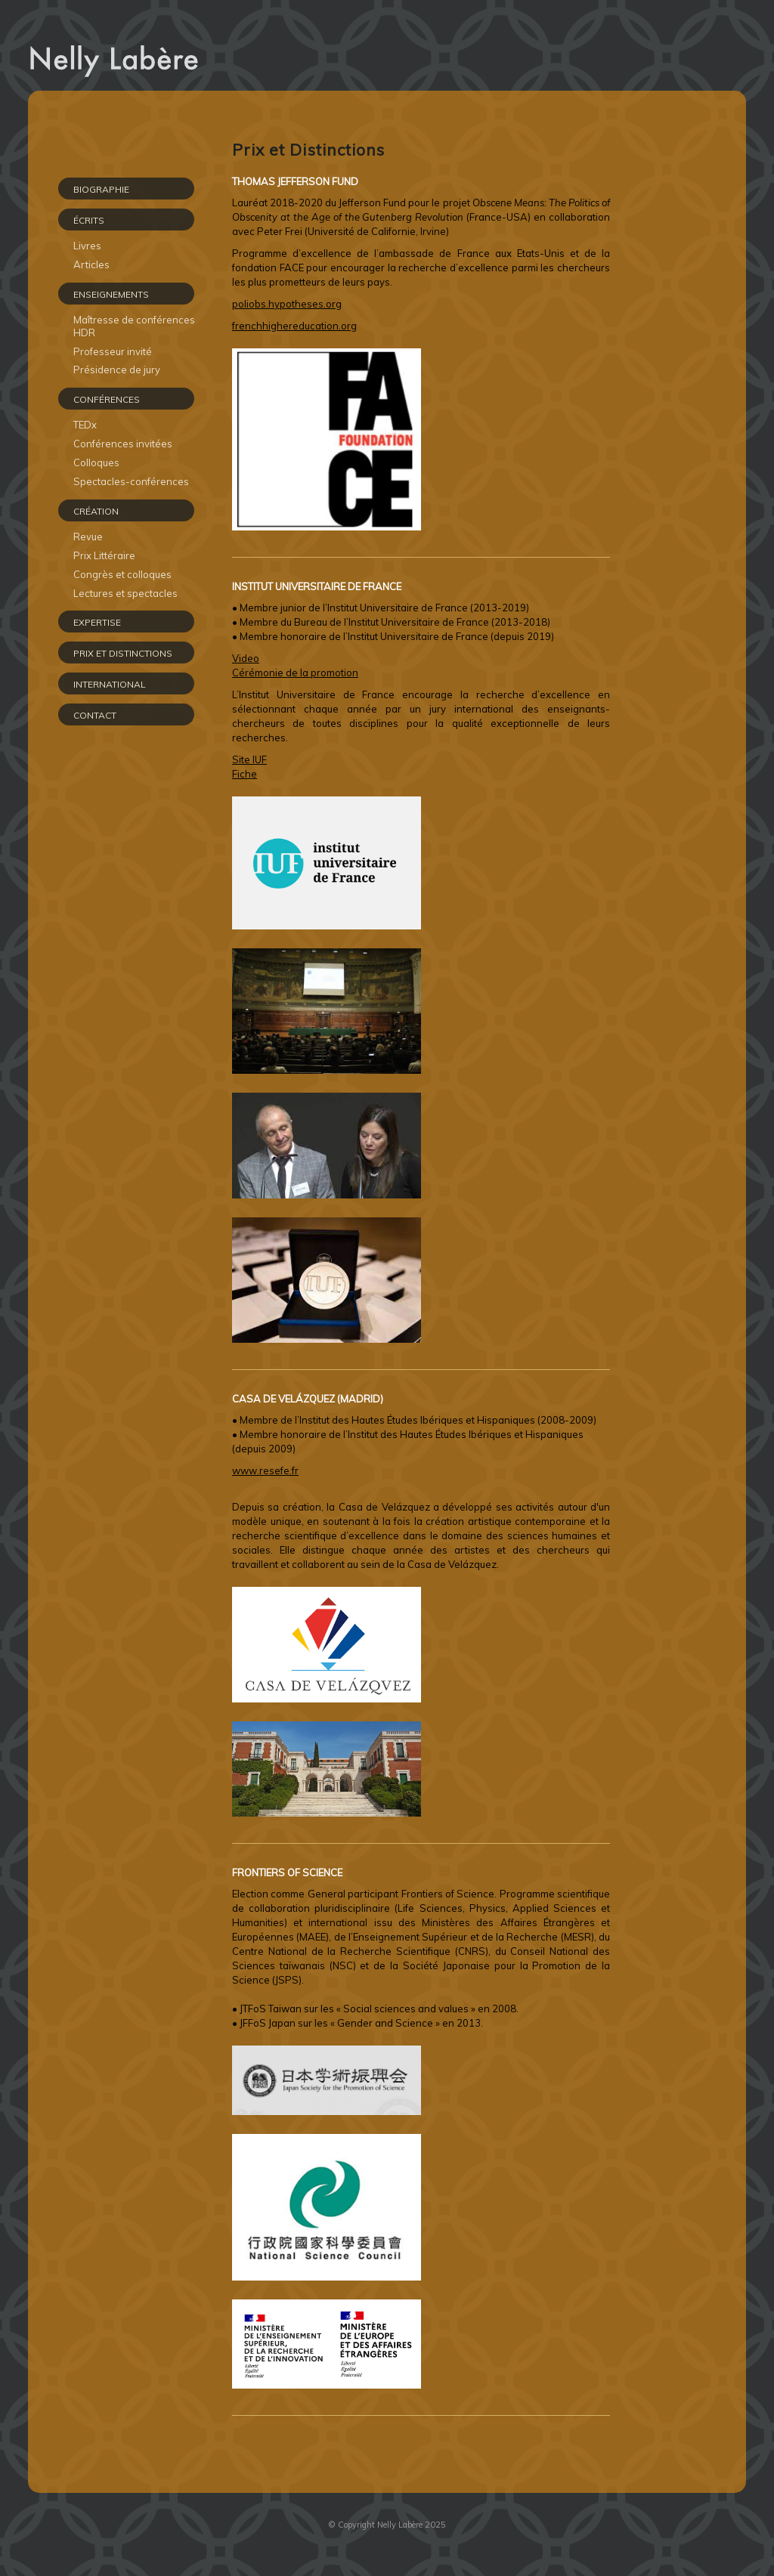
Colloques (96, 462)
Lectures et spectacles (125, 593)
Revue (88, 536)
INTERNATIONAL (109, 684)
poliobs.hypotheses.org (287, 304)
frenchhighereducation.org (294, 326)
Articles (91, 264)
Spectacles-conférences (131, 481)
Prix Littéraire (104, 555)
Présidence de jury (116, 369)
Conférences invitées (122, 444)
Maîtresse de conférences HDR (134, 326)
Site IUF (249, 759)
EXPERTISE (97, 622)
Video (245, 658)
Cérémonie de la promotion (295, 672)
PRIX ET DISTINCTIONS (122, 653)
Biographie (101, 189)
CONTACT (94, 715)
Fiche (244, 774)
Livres (87, 246)
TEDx (85, 425)
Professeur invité (112, 351)
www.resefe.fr (265, 1470)
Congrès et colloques (122, 574)
